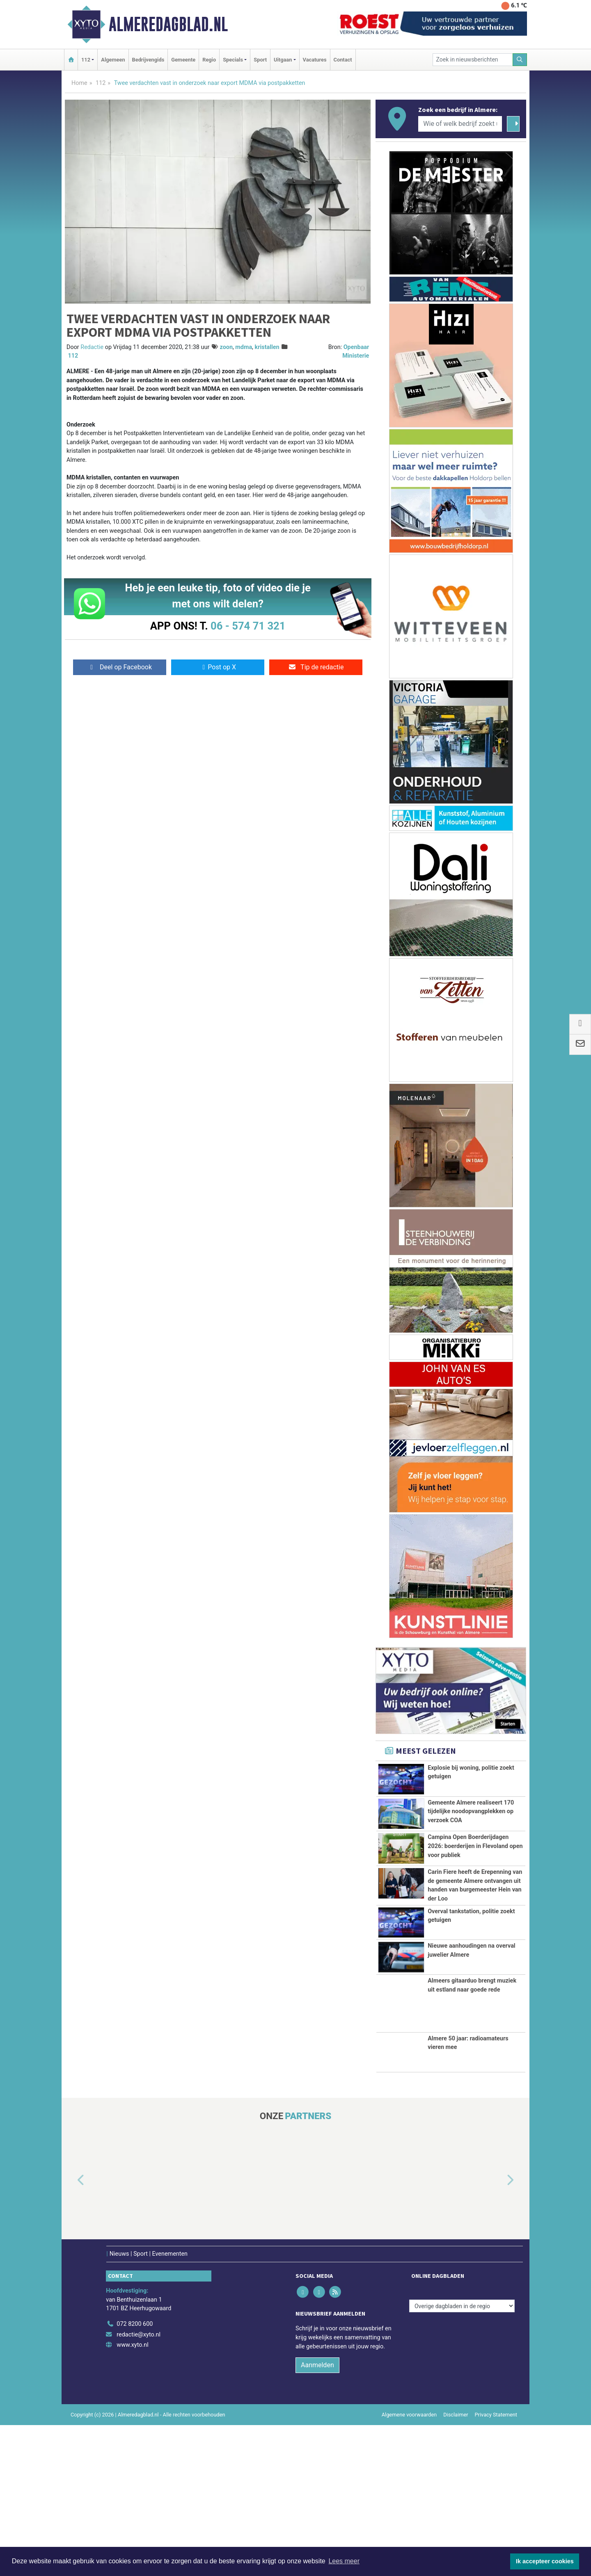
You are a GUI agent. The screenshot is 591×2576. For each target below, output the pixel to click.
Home (79, 83)
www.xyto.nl (132, 2495)
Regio (209, 60)
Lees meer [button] (344, 2561)
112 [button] (85, 60)
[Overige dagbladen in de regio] (462, 2457)
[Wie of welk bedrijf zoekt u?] (460, 124)
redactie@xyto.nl (138, 2485)
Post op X (217, 667)
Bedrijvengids (148, 60)
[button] (71, 2331)
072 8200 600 (135, 2474)
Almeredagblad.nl (168, 24)
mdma (243, 347)
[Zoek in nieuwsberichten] (473, 59)
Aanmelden (317, 2516)
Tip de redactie (316, 667)
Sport (260, 60)
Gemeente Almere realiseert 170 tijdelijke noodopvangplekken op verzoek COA (471, 1816)
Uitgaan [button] (283, 60)
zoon (226, 347)
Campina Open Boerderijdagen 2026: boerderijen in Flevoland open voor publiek (475, 1883)
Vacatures (315, 60)
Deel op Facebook (119, 667)
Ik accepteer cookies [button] (545, 2561)
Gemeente (183, 60)
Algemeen (113, 60)
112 (100, 83)
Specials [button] (233, 60)
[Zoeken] (520, 59)
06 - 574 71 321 (248, 626)
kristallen (267, 347)
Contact (343, 60)
